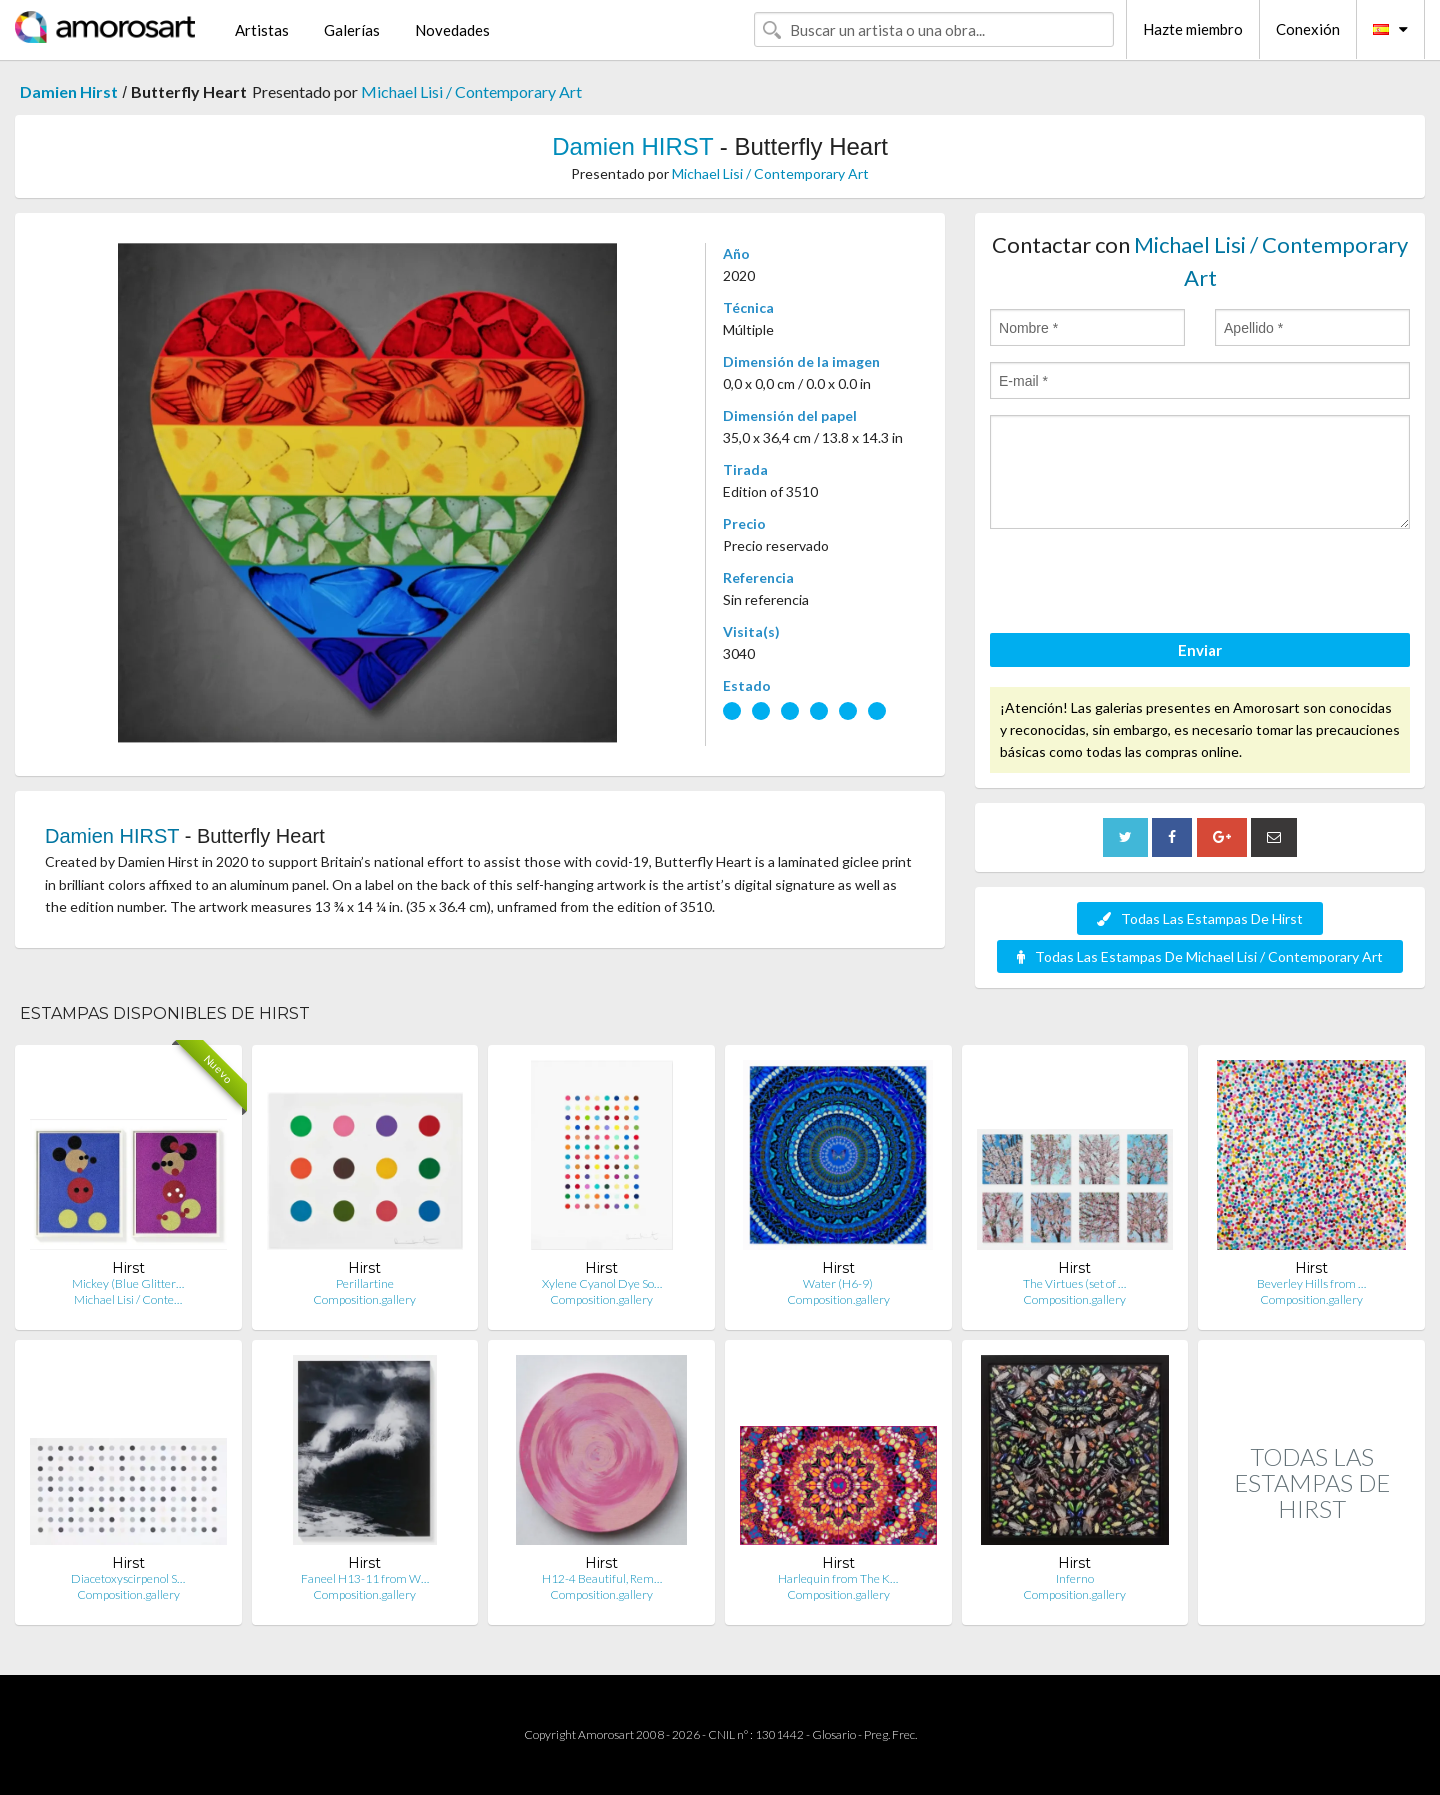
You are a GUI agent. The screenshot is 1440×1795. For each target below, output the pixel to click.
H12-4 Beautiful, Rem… (602, 1578)
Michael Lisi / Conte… (128, 1299)
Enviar (1200, 650)
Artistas (262, 30)
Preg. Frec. (890, 1734)
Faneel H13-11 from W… (365, 1578)
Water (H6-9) (838, 1283)
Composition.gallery (364, 1299)
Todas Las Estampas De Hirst (1200, 918)
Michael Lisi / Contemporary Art (471, 91)
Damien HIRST (632, 146)
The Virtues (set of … (1074, 1283)
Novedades (452, 30)
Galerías (352, 30)
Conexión (1308, 29)
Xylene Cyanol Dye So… (602, 1283)
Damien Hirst (69, 91)
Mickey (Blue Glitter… (128, 1283)
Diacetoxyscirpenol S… (128, 1578)
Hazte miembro (1193, 29)
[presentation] (1142, 584)
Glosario (834, 1734)
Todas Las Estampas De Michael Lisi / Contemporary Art (1200, 956)
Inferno (1075, 1578)
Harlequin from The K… (838, 1578)
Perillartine (365, 1283)
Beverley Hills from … (1311, 1283)
